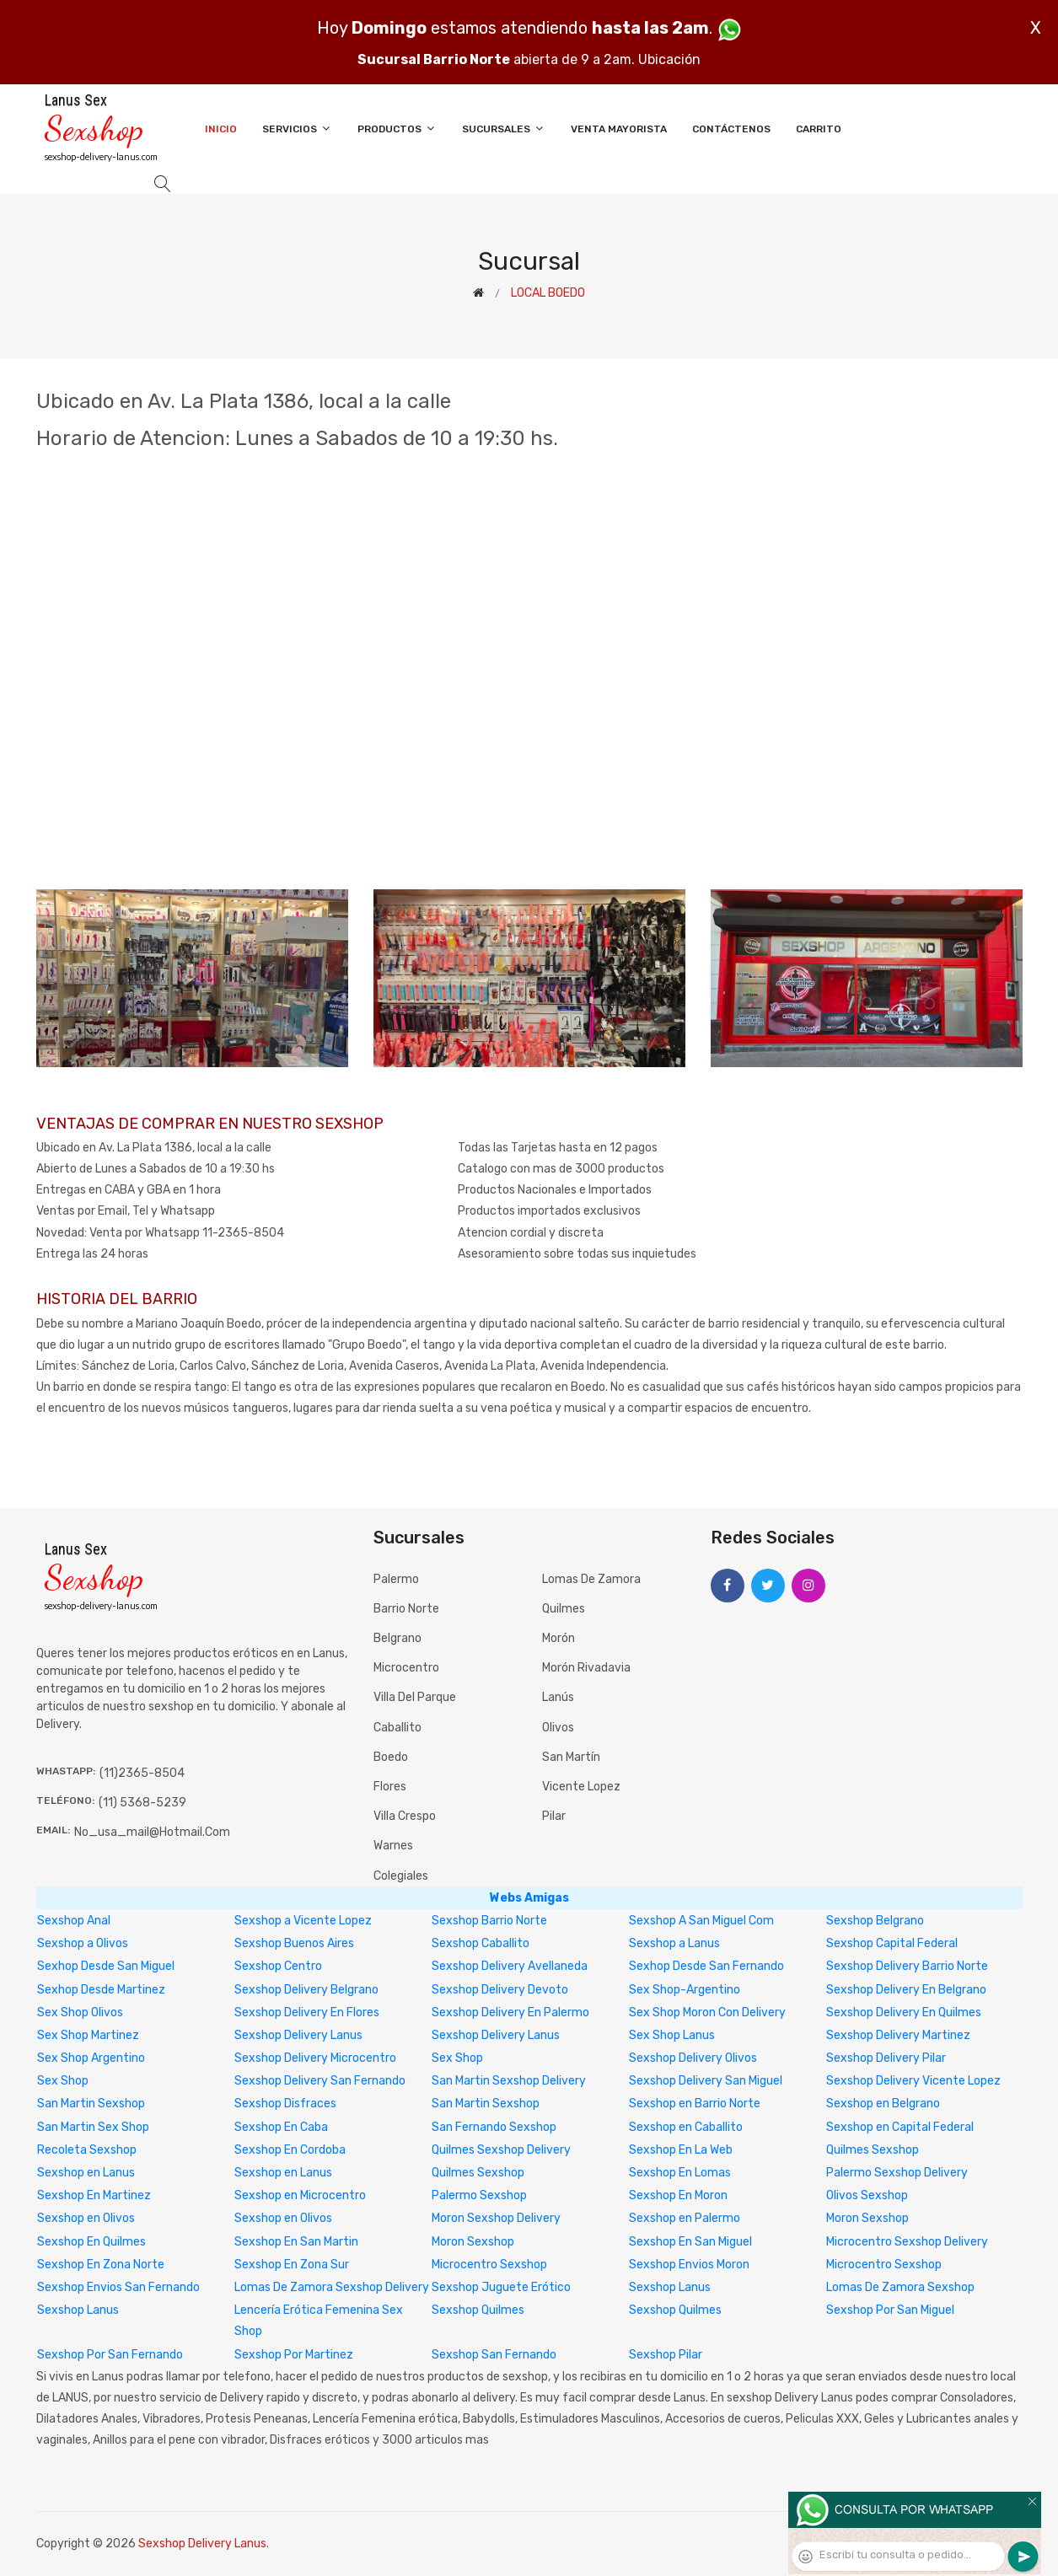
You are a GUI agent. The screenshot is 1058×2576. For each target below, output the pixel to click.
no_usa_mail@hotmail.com (152, 1832)
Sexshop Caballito (480, 1943)
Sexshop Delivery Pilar (886, 2058)
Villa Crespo (404, 1816)
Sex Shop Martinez (88, 2035)
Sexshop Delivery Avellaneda (510, 1966)
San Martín (571, 1757)
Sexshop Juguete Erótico (501, 2287)
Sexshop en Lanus (86, 2172)
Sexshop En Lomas (680, 2172)
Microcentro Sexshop (489, 2264)
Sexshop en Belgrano (883, 2103)
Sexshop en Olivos (86, 2218)
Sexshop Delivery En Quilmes (903, 2012)
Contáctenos (731, 129)
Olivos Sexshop (867, 2195)
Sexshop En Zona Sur (291, 2264)
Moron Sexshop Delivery (496, 2218)
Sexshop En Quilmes (91, 2242)
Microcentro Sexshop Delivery (907, 2242)
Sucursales (503, 128)
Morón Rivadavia (586, 1668)
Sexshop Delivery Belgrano (306, 1990)
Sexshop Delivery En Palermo (510, 2012)
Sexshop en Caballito (686, 2127)
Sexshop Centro (278, 1966)
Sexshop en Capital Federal (900, 2127)
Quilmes (563, 1609)
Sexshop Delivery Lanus (298, 2035)
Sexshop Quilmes (478, 2310)
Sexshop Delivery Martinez (898, 2035)
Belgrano (397, 1638)
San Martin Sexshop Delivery (509, 2081)
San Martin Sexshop (91, 2103)
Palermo (396, 1579)
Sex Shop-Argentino (684, 1990)
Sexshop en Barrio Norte (694, 2103)
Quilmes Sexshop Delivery (501, 2150)
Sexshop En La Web (681, 2150)
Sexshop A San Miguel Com (701, 1920)
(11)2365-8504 (142, 1773)
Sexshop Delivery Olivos (693, 2058)
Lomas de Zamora (591, 1579)
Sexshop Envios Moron (689, 2264)
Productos (397, 128)
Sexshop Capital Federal (892, 1943)
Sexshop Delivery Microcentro (315, 2058)
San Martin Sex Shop (93, 2127)
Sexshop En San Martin (296, 2242)
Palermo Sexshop (479, 2195)
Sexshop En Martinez (94, 2195)
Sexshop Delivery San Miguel (705, 2081)
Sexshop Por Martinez (293, 2355)
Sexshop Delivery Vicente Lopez (913, 2081)
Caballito (397, 1727)
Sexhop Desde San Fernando (706, 1966)
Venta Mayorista (619, 129)
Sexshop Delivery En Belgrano (906, 1990)
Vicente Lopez (581, 1786)
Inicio (221, 129)
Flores (389, 1786)
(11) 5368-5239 (142, 1802)
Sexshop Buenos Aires (294, 1943)
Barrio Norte (406, 1609)
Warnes (393, 1845)
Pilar (554, 1816)
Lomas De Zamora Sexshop (900, 2287)
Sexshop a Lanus (674, 1943)
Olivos (558, 1727)
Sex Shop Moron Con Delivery (707, 2012)
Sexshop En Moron (678, 2195)
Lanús (558, 1697)
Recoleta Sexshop (87, 2150)
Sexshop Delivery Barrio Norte (907, 1966)
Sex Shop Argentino (91, 2058)
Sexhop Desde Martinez (101, 1990)
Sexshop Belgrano (875, 1920)
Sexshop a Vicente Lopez (303, 1920)
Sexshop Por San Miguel (890, 2310)
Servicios (297, 128)
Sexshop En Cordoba (290, 2150)
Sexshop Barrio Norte (489, 1920)
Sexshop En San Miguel (690, 2242)
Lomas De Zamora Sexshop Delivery (331, 2287)
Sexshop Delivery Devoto (500, 1990)
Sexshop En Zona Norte (100, 2264)
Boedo (390, 1757)
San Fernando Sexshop (494, 2127)
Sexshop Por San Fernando (110, 2355)
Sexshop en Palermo (684, 2218)
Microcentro (406, 1668)
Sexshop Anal (73, 1920)
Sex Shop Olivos (80, 2012)
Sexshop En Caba (281, 2127)
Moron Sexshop (867, 2218)
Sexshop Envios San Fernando (118, 2287)
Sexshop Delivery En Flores (306, 2012)
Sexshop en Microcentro (300, 2195)
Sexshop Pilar (665, 2355)
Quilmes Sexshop (872, 2150)
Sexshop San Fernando (494, 2355)
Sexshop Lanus (670, 2287)
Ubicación (669, 59)
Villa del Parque (414, 1697)
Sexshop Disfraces (285, 2103)
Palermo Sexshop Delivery (897, 2172)
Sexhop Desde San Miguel (106, 1966)
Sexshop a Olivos (82, 1943)
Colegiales (400, 1876)
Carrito (818, 129)
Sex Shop (457, 2058)
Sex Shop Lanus (672, 2035)
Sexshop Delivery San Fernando (319, 2081)
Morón (558, 1638)
